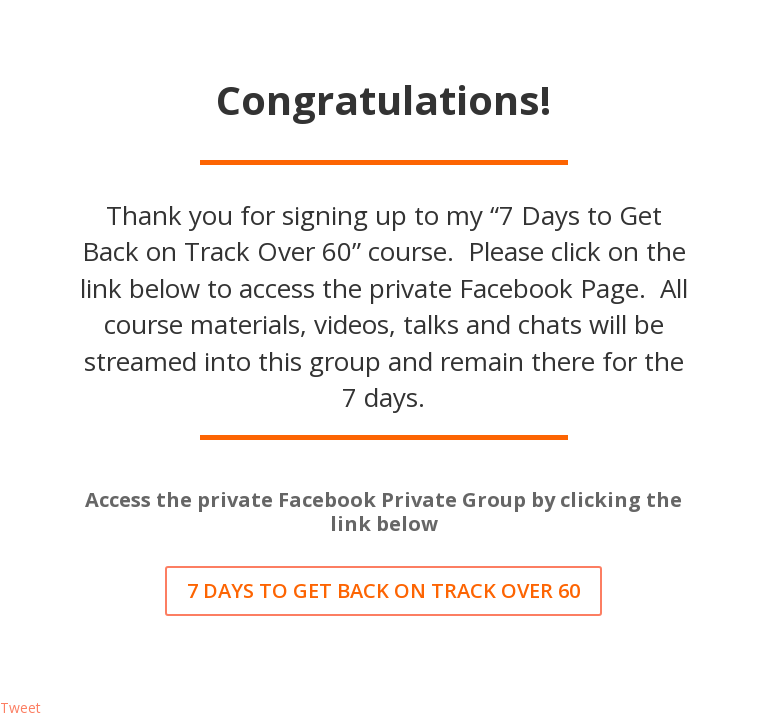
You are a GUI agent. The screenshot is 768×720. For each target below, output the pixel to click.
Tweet (20, 707)
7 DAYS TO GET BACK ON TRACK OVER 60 (383, 590)
